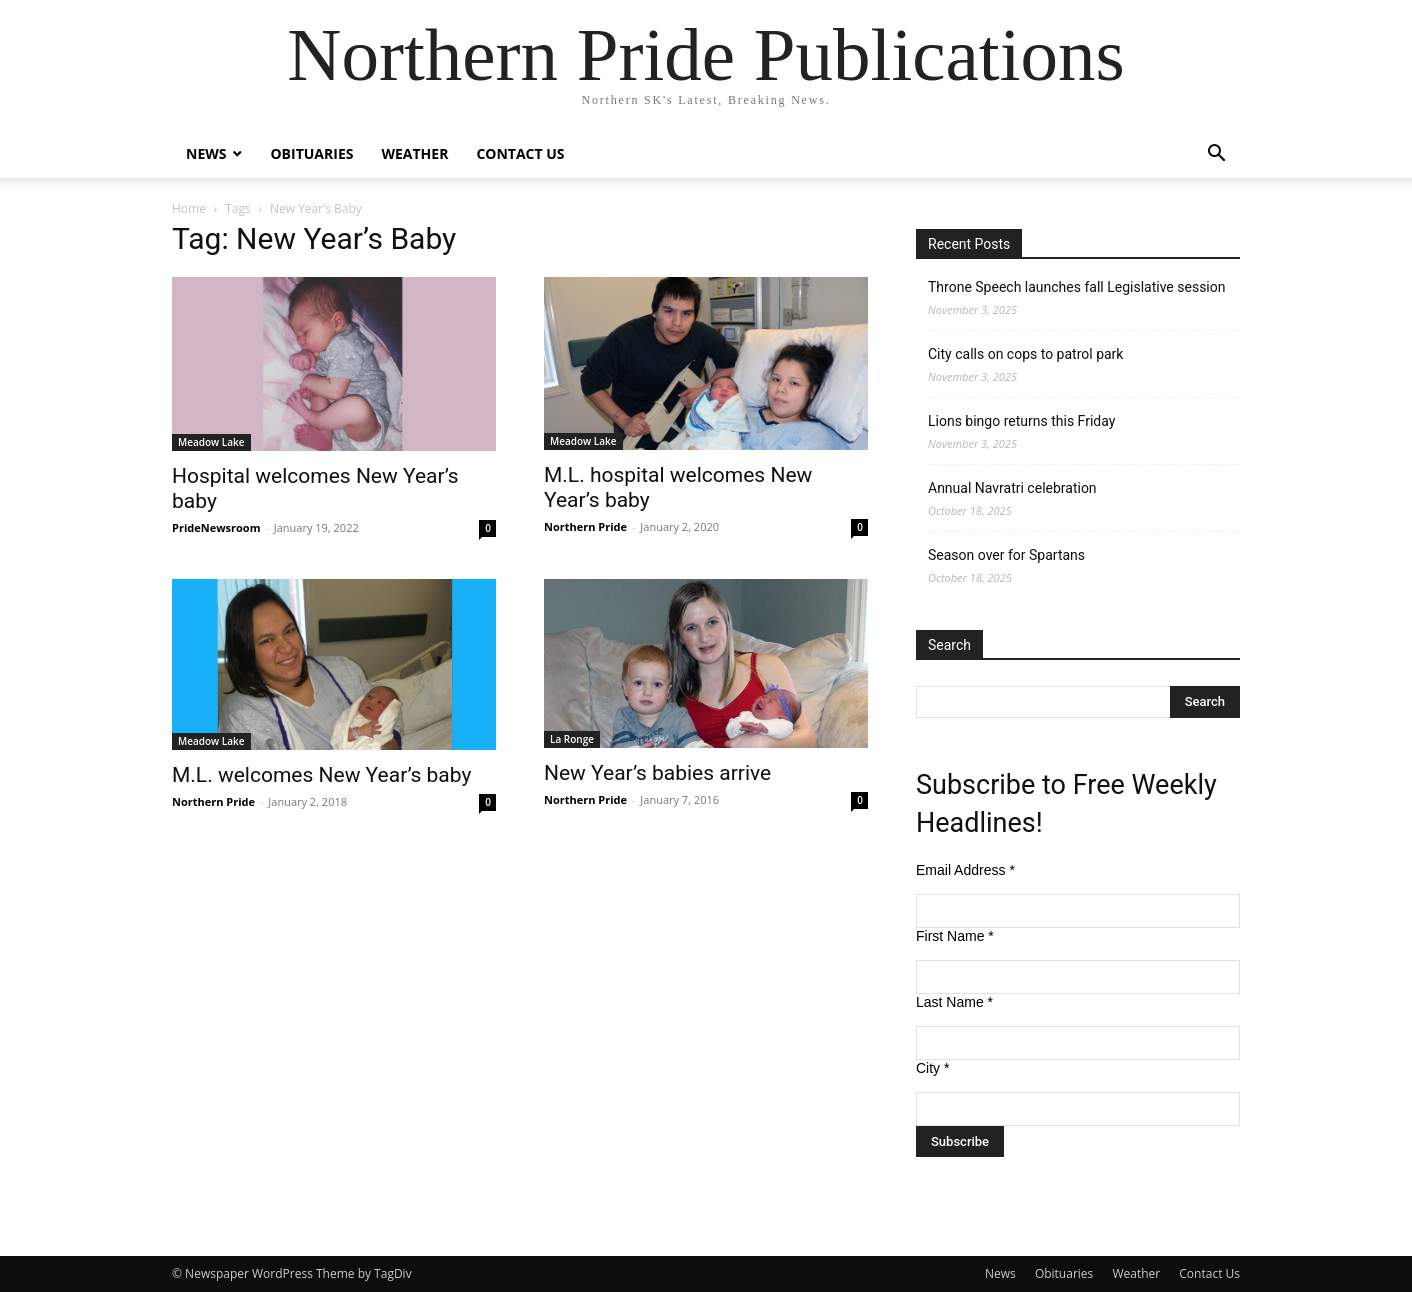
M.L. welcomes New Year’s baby (321, 775)
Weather (414, 153)
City (932, 1068)
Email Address (965, 870)
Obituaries (311, 153)
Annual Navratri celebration (1012, 488)
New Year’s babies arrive (657, 773)
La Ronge (572, 739)
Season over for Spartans (1006, 555)
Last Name (954, 1002)
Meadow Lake (211, 442)
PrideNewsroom (216, 527)
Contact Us (520, 153)
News (206, 153)
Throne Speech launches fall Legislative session (1076, 287)
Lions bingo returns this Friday (1021, 421)
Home (189, 208)
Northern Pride (585, 526)
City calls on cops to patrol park (1025, 354)
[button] (1216, 155)
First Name (955, 936)
